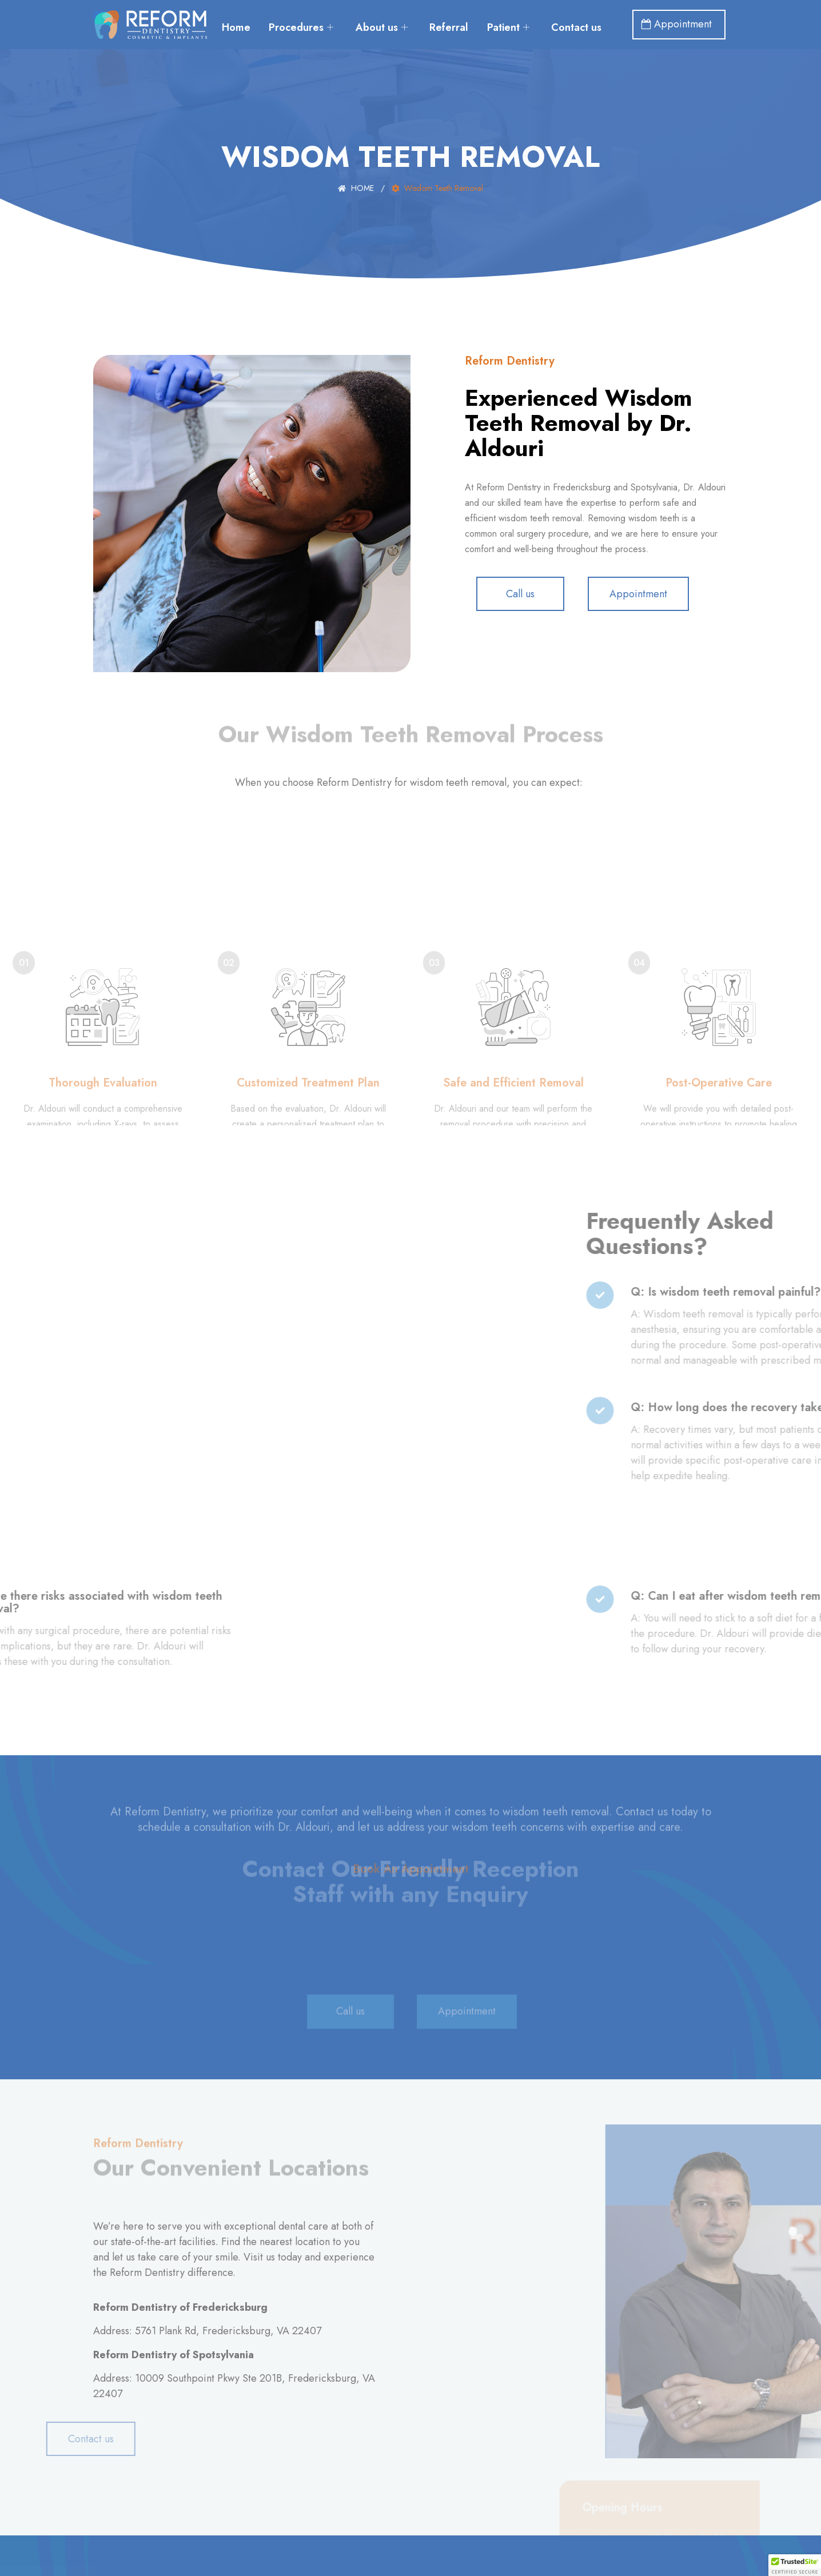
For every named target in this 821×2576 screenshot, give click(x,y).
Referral (490, 16)
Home (272, 16)
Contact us (417, 33)
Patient (550, 16)
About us (421, 16)
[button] (794, 2565)
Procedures (339, 16)
